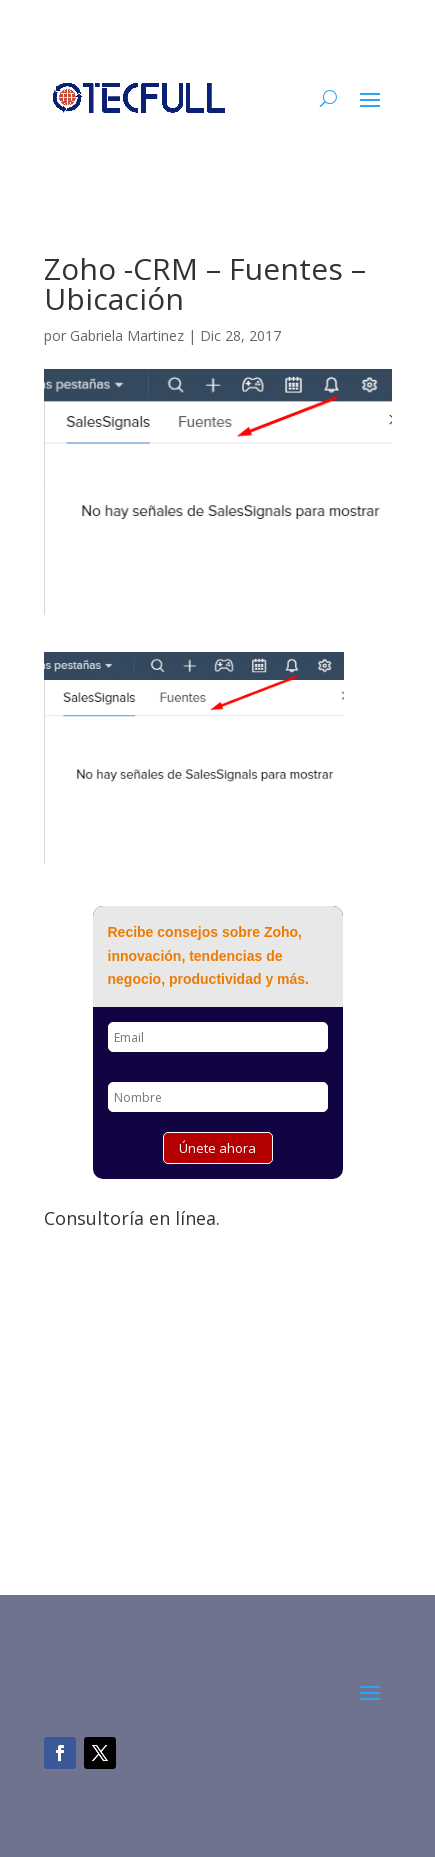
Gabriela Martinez (127, 335)
